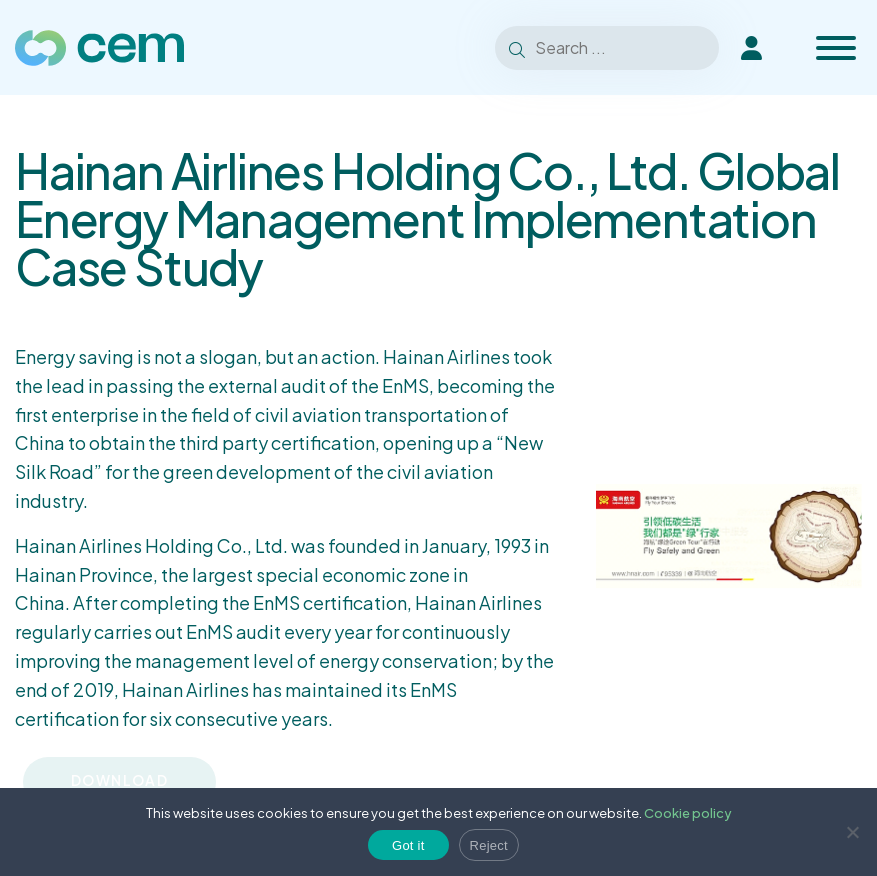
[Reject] (852, 832)
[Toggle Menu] (836, 48)
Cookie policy (688, 813)
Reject (489, 845)
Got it (408, 845)
